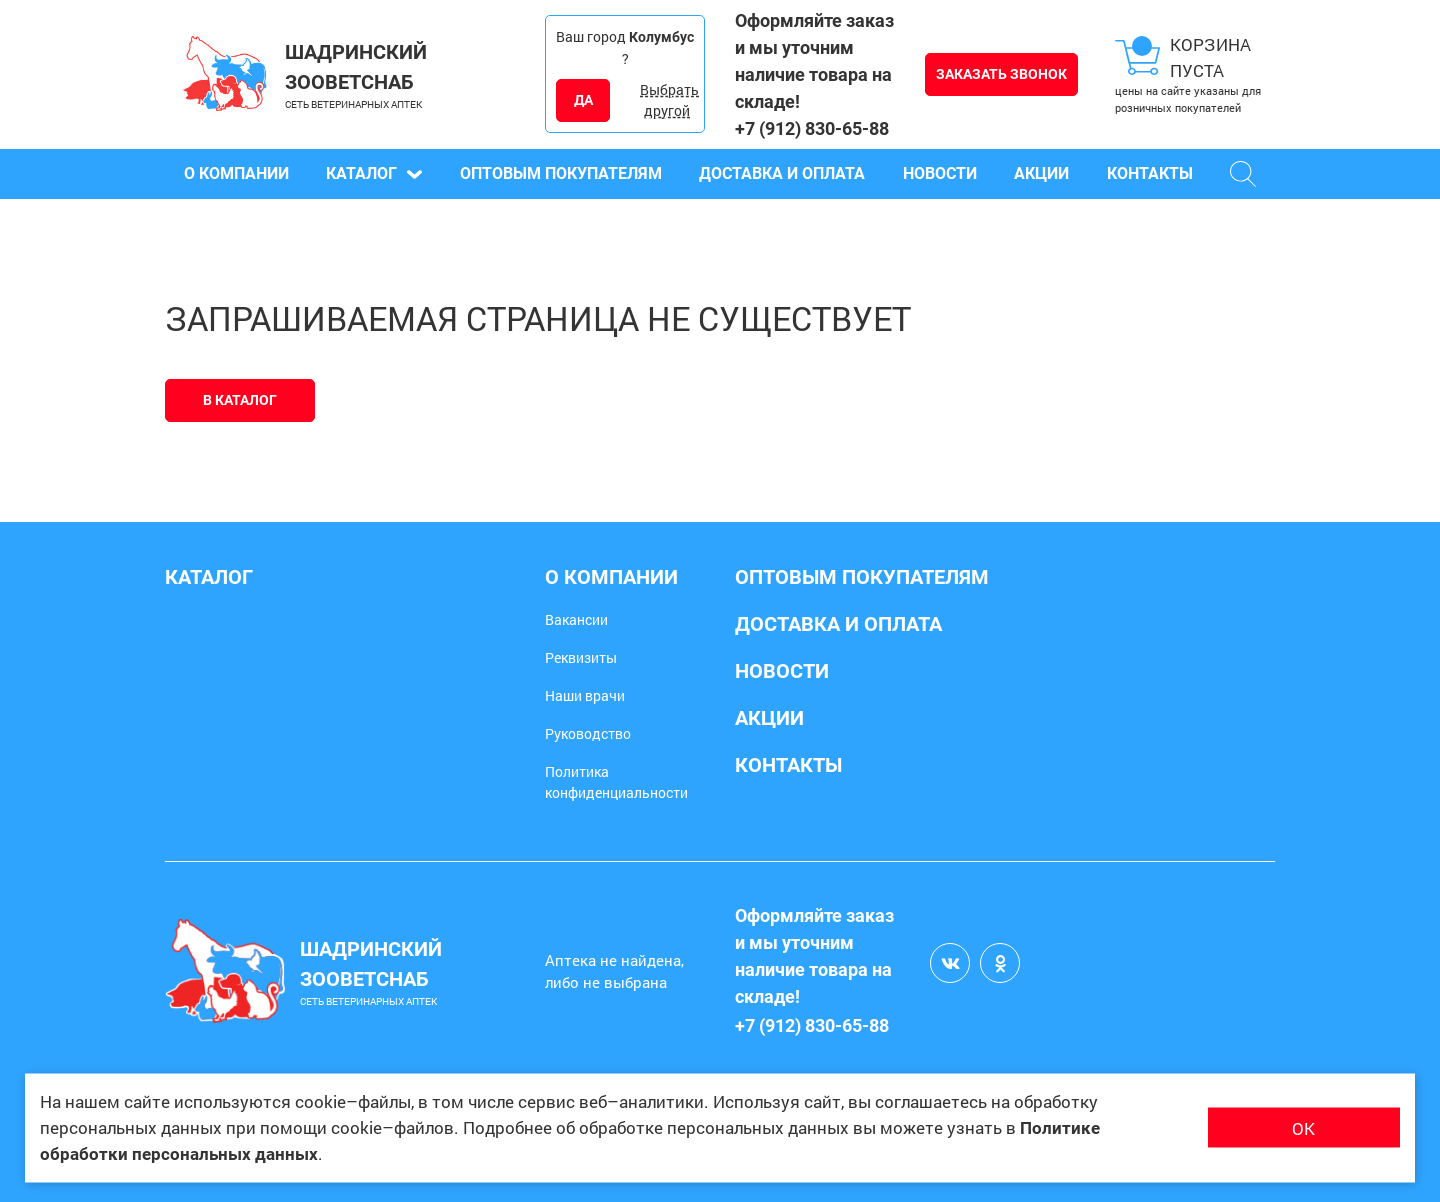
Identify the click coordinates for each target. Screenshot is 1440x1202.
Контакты (1150, 173)
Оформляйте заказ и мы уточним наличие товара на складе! (814, 61)
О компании (236, 173)
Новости (940, 173)
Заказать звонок (1001, 74)
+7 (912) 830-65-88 (812, 128)
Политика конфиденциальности (616, 782)
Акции (1041, 173)
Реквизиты (581, 657)
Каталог (374, 173)
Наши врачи (585, 695)
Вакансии (576, 619)
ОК (1303, 1127)
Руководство (588, 733)
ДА (583, 100)
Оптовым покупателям (561, 173)
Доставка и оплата (782, 173)
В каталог (240, 400)
